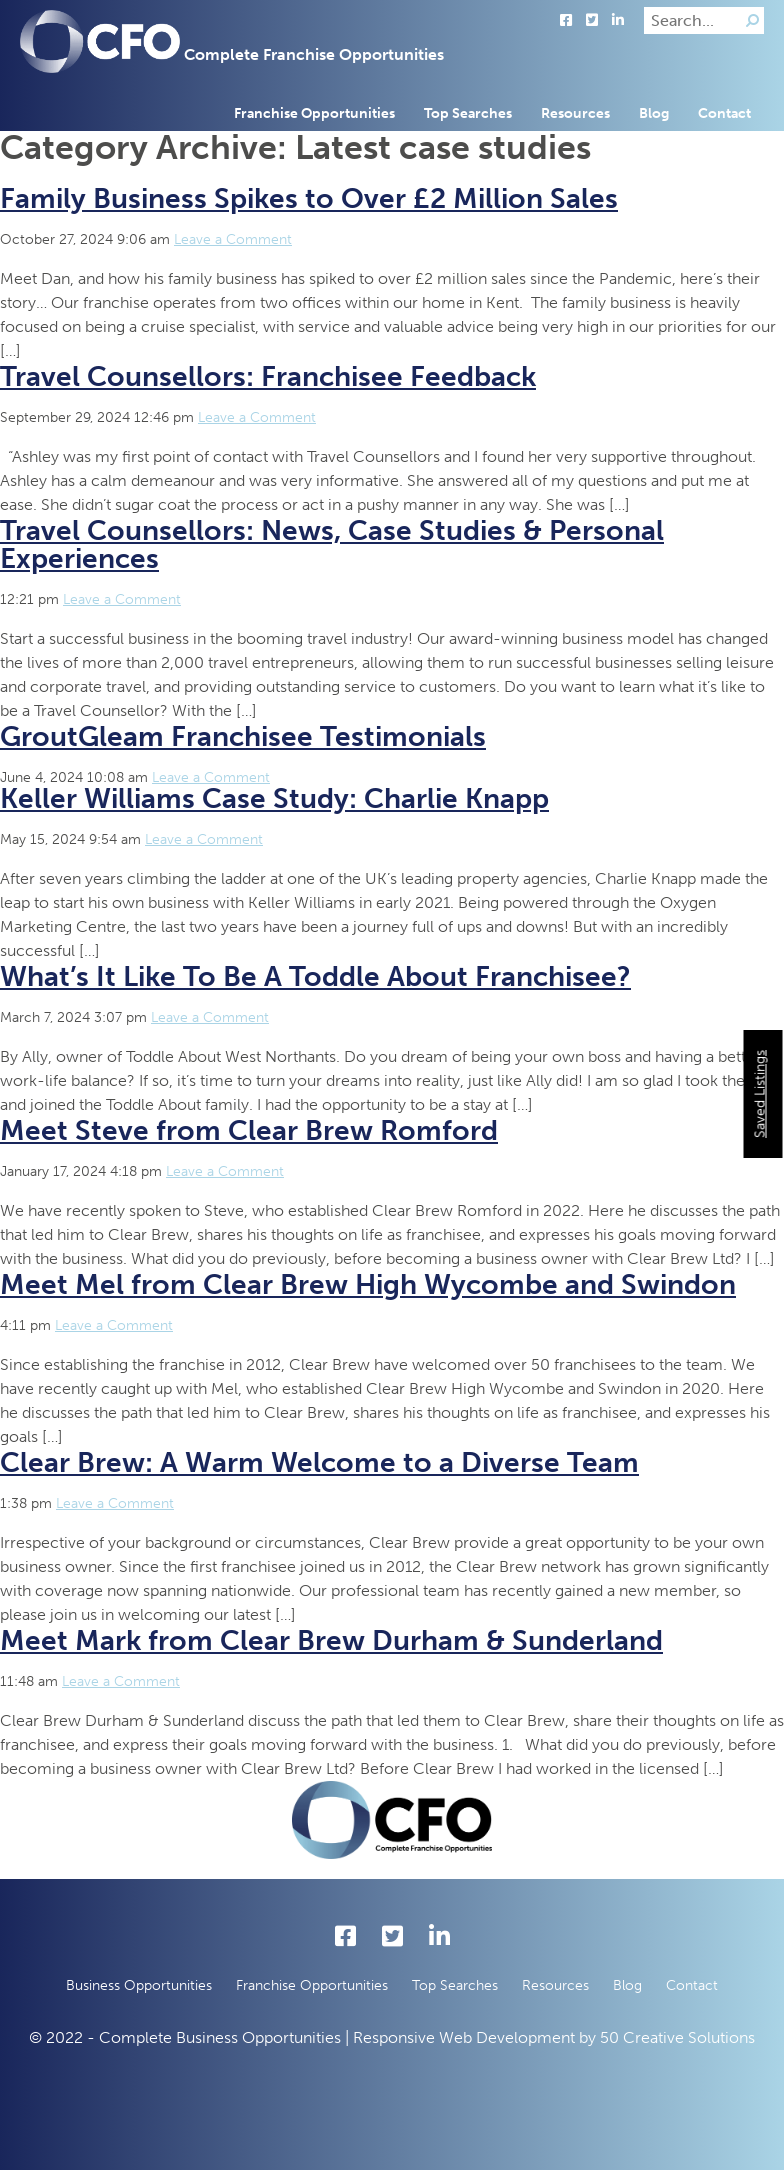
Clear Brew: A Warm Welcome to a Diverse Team (319, 1462)
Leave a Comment (233, 239)
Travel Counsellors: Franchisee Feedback (268, 376)
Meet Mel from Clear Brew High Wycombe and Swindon (368, 1284)
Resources (575, 113)
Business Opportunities (139, 1985)
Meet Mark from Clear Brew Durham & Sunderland (331, 1640)
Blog (654, 113)
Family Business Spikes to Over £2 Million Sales (309, 198)
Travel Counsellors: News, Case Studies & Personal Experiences (332, 544)
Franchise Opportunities (314, 113)
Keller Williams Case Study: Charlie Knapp (274, 798)
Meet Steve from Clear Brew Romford (249, 1130)
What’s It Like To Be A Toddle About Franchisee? (315, 976)
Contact (724, 113)
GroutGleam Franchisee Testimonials (243, 736)
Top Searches (468, 113)
